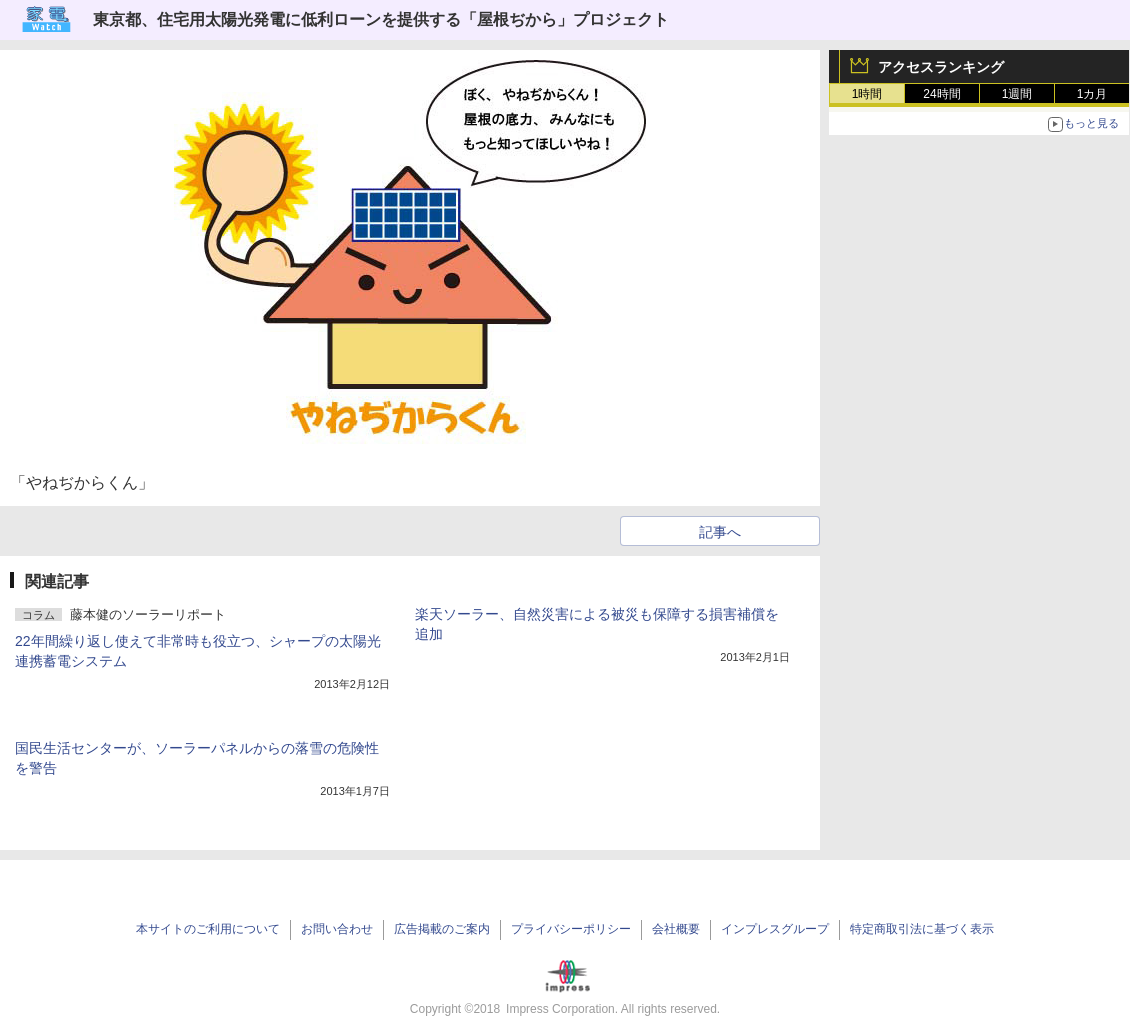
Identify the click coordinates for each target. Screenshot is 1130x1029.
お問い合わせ (337, 929)
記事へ (720, 532)
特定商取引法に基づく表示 (922, 929)
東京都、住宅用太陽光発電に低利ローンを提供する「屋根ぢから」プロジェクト (381, 19)
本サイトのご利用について (208, 929)
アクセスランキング (941, 67)
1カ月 (1092, 94)
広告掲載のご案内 (442, 929)
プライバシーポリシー (571, 929)
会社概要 (676, 929)
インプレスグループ (775, 929)
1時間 (867, 94)
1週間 (1017, 94)
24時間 (941, 94)
